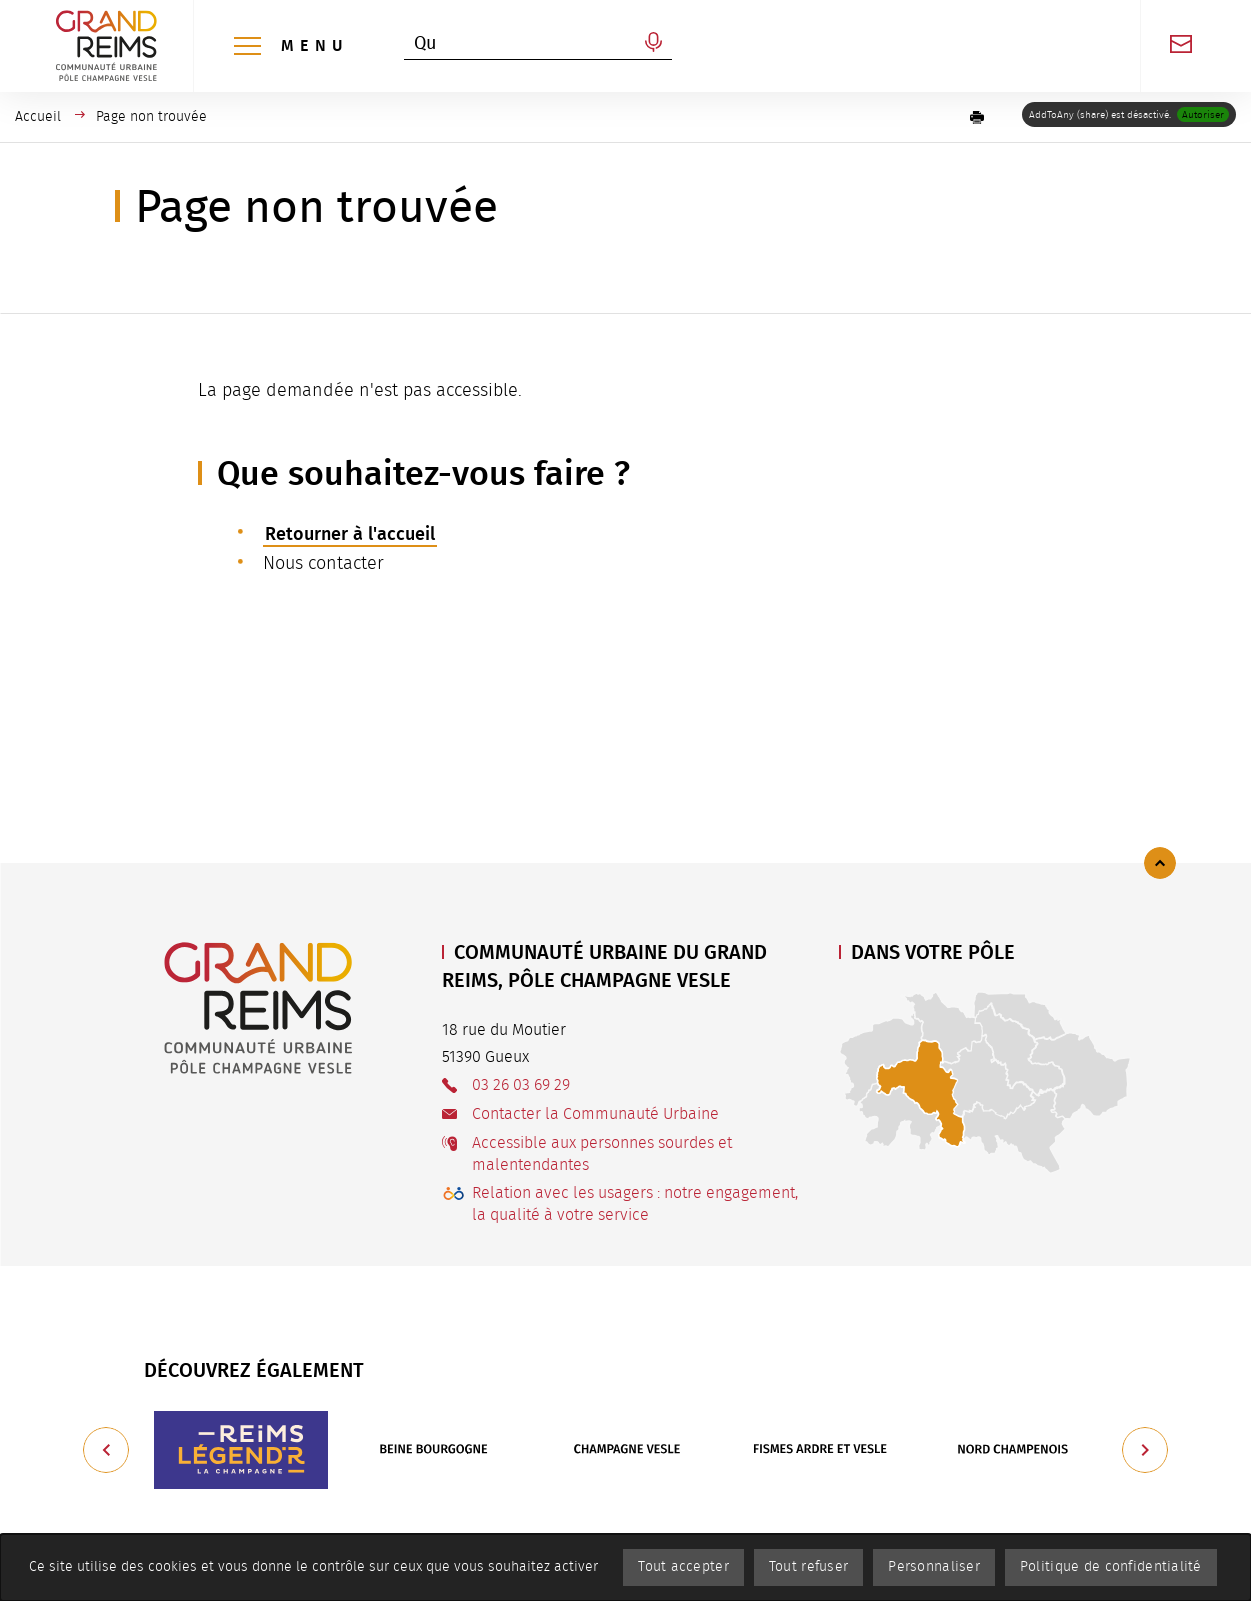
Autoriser (1203, 115)
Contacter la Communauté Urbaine (595, 1114)
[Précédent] (106, 1450)
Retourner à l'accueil (350, 534)
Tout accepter (683, 1567)
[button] (977, 117)
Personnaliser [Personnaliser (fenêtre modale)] (934, 1567)
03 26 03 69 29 (521, 1085)
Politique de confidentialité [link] (1111, 1567)
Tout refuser (808, 1567)
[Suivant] (1145, 1450)
